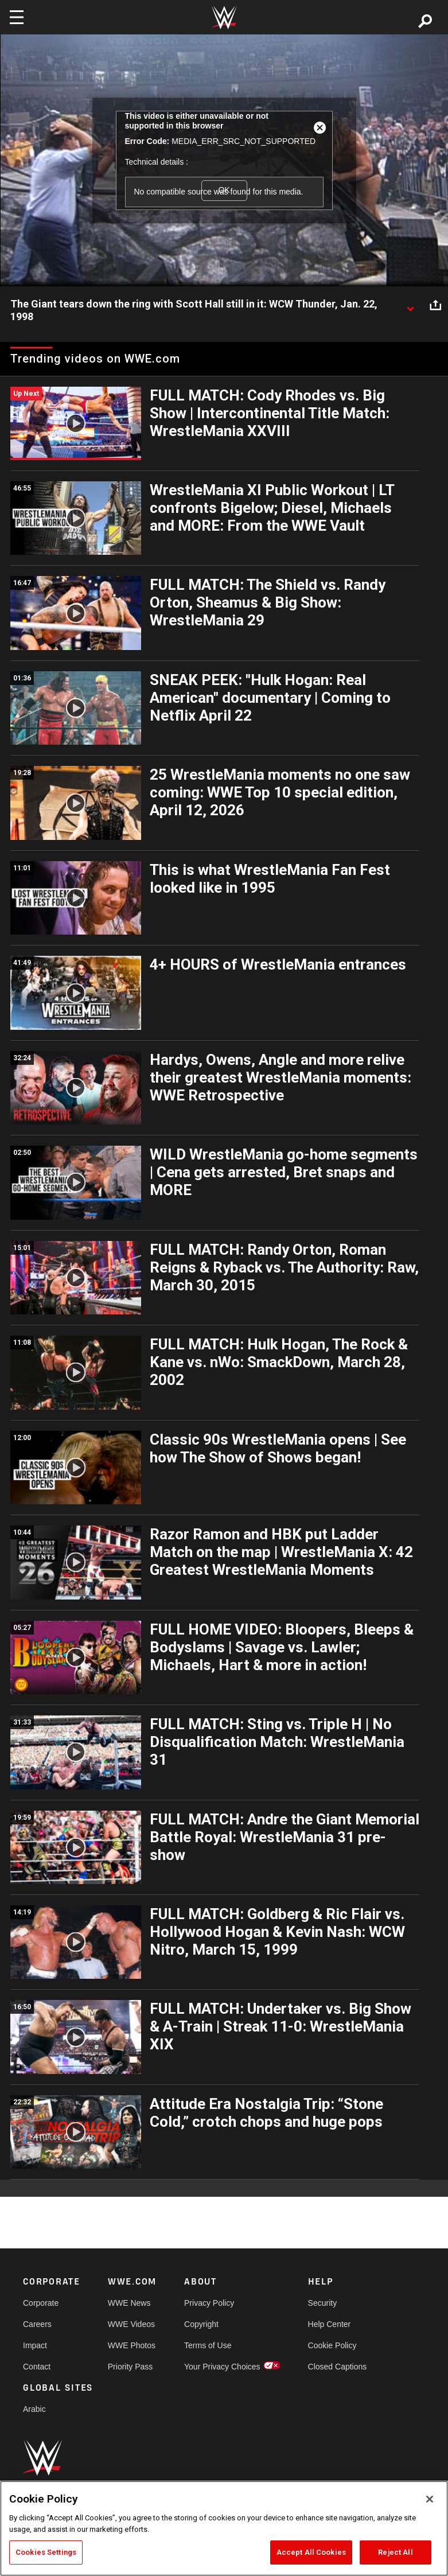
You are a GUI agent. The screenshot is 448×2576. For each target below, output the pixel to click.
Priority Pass (130, 2366)
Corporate (41, 2302)
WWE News (129, 2302)
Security (322, 2302)
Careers (37, 2324)
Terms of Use (207, 2345)
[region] (224, 2528)
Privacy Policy (209, 2302)
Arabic (34, 2409)
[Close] (429, 2499)
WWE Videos (131, 2324)
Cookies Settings (45, 2552)
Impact (35, 2345)
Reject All (395, 2552)
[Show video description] (410, 304)
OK (223, 189)
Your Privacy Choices (222, 2366)
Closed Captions (337, 2366)
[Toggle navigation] (16, 17)
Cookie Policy (332, 2345)
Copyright (201, 2324)
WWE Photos (131, 2345)
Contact (36, 2366)
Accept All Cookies (311, 2552)
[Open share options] (435, 304)
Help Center (329, 2324)
